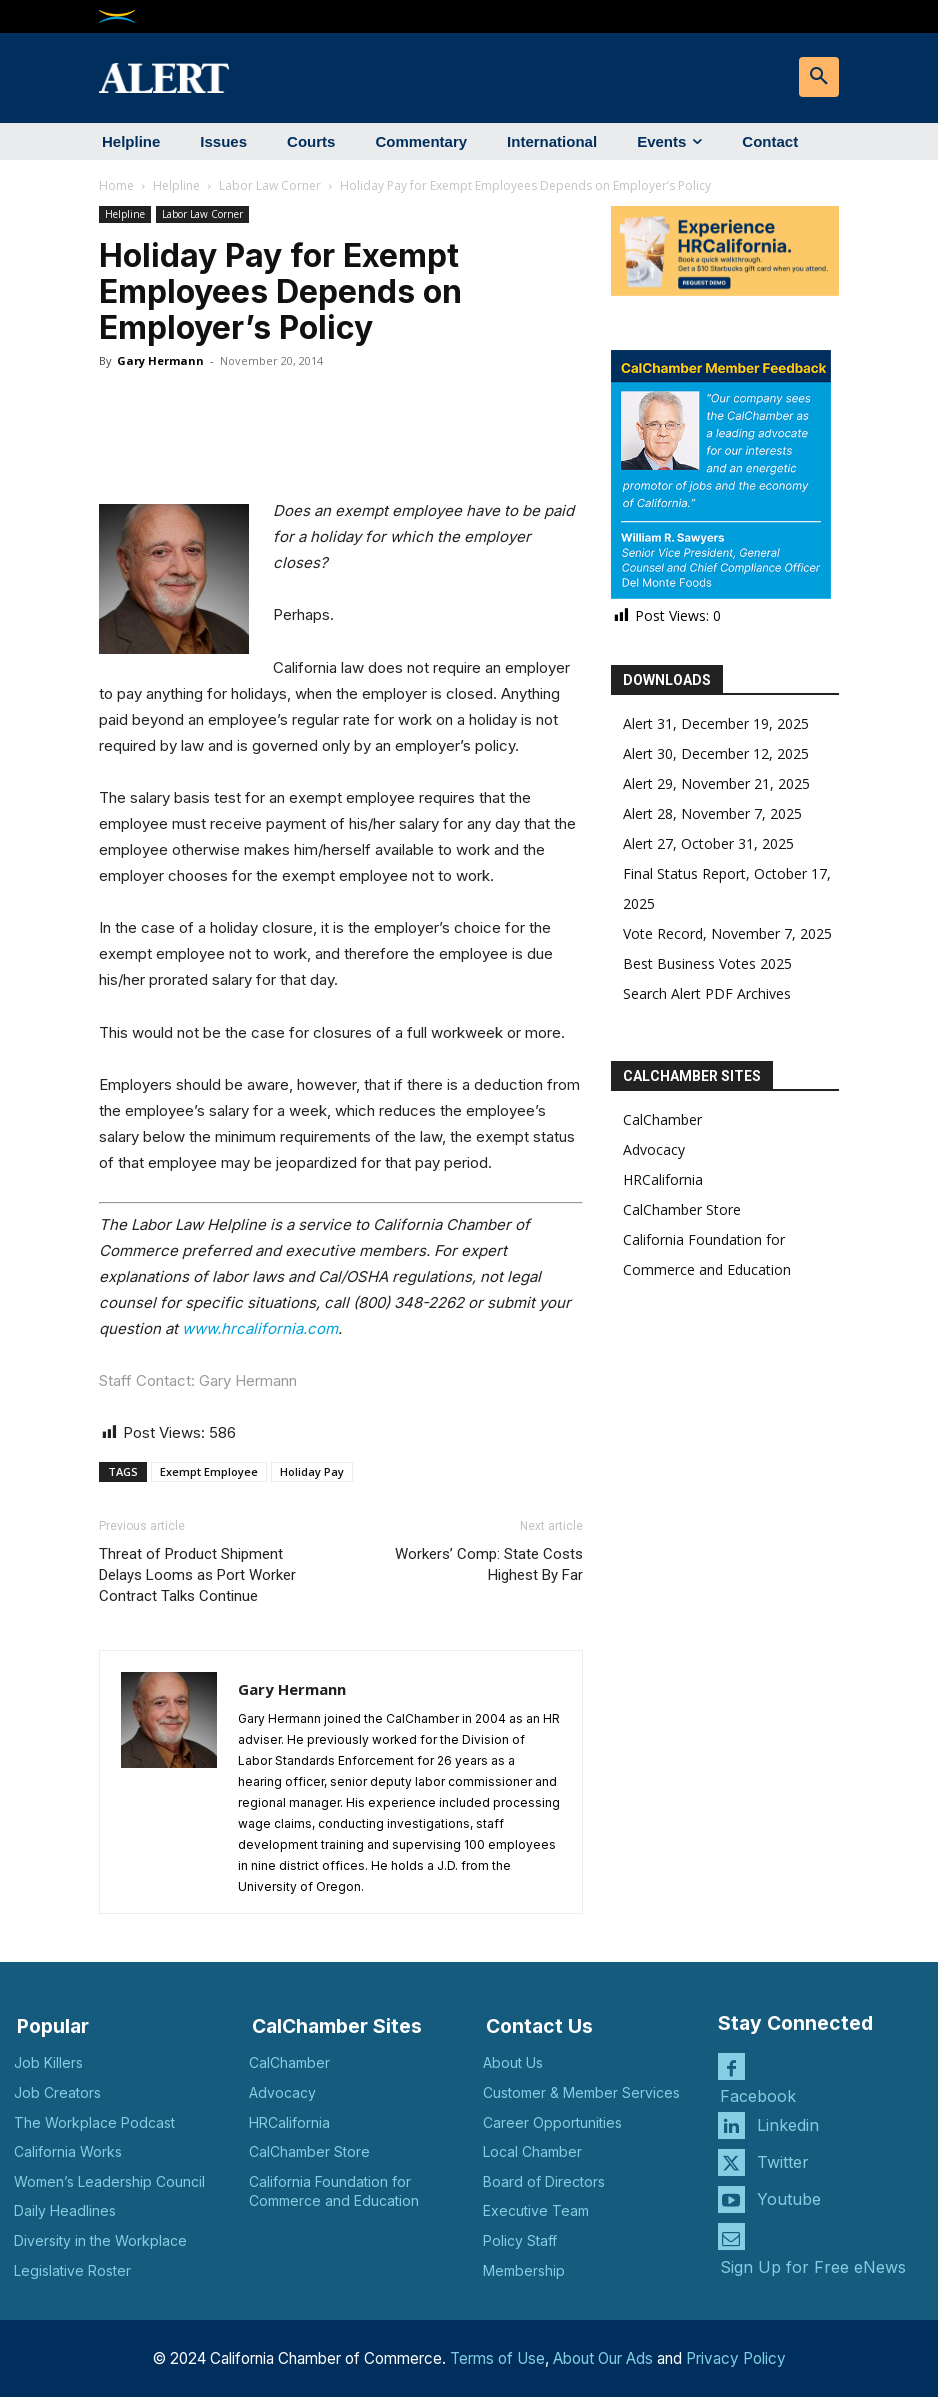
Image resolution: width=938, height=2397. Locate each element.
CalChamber (662, 1119)
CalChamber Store (682, 1209)
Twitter (783, 2160)
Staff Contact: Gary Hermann (198, 1380)
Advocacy (654, 1149)
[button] (819, 77)
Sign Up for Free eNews (813, 2265)
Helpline (176, 185)
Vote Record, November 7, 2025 (727, 933)
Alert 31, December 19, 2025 (716, 723)
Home (116, 185)
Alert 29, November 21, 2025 (716, 783)
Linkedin (788, 2123)
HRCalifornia (663, 1179)
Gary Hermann (160, 360)
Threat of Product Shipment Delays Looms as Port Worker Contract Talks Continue (197, 1575)
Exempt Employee (209, 1471)
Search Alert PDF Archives (707, 993)
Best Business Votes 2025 (707, 963)
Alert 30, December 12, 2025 (716, 753)
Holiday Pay (312, 1471)
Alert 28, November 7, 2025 (712, 813)
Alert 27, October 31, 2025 (708, 843)
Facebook (758, 2095)
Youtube (789, 2197)
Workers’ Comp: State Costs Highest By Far (489, 1564)
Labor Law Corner (270, 185)
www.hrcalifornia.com (260, 1328)
